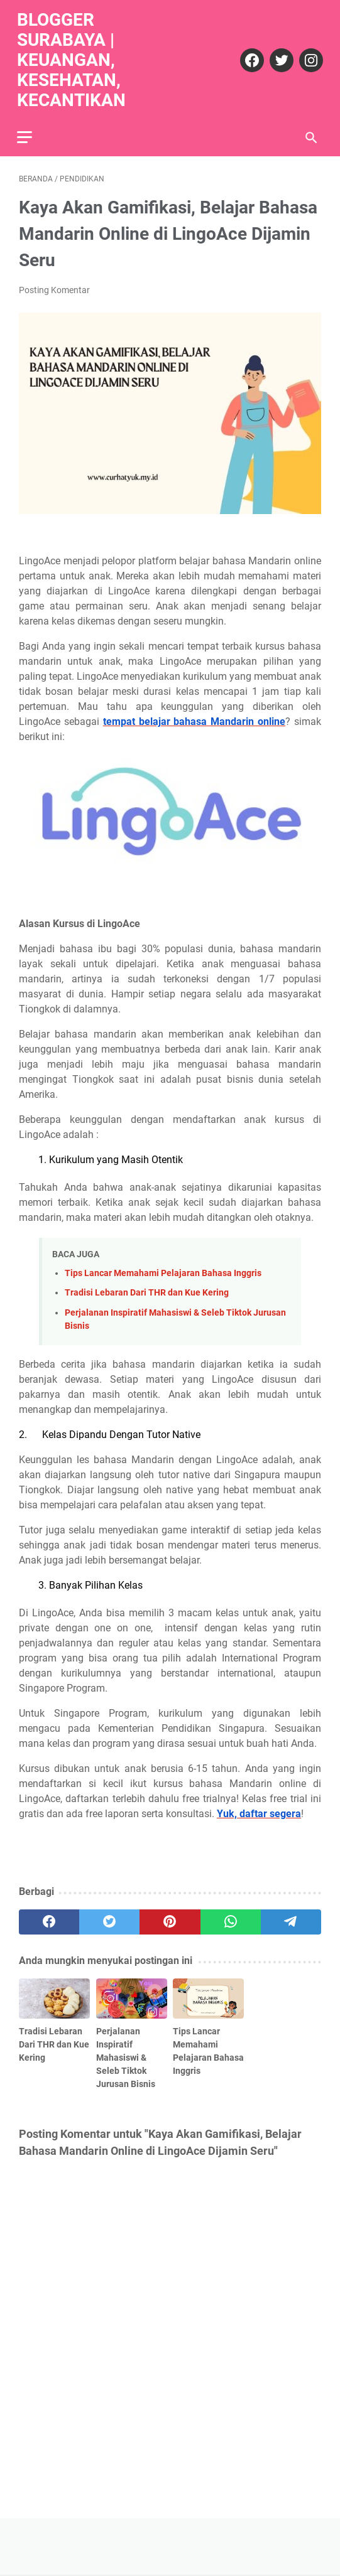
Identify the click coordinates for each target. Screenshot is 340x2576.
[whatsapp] (230, 1916)
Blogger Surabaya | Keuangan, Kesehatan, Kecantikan (73, 54)
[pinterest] (170, 1916)
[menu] (34, 130)
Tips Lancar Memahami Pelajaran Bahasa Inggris (163, 1268)
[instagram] (307, 55)
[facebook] (248, 55)
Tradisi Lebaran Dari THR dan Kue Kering (147, 1287)
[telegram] (291, 1916)
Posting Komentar (54, 285)
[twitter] (278, 55)
